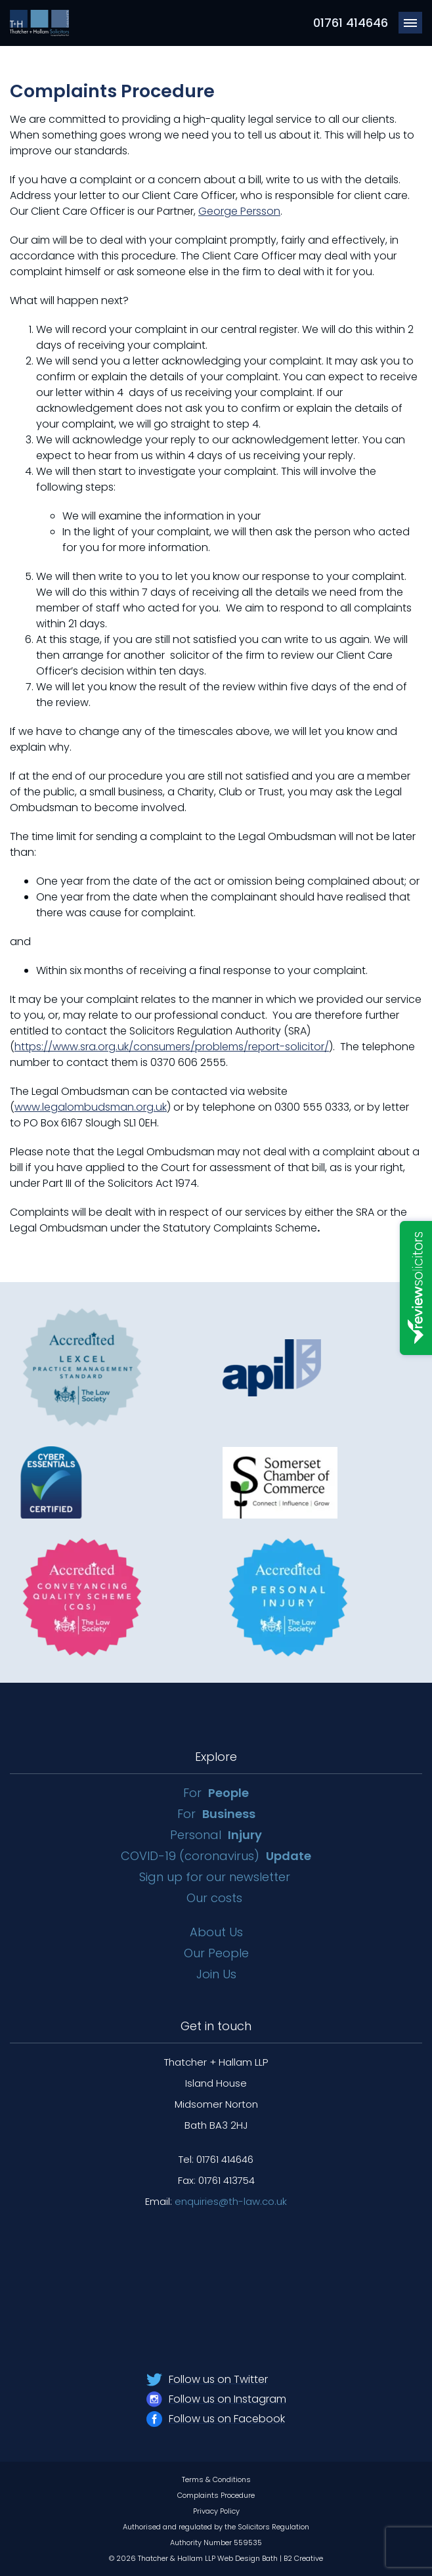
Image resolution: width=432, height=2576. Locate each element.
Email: (216, 2201)
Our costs (216, 1898)
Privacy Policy (216, 2511)
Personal (216, 1835)
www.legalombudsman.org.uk (90, 1107)
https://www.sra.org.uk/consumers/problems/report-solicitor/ (171, 1046)
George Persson (239, 211)
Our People (216, 1953)
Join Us (216, 1974)
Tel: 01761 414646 (216, 2159)
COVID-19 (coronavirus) (216, 1856)
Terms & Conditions (216, 2479)
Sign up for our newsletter (216, 1877)
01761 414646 (350, 22)
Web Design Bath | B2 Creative (270, 2558)
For (216, 1793)
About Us (216, 1932)
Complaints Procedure (216, 2495)
